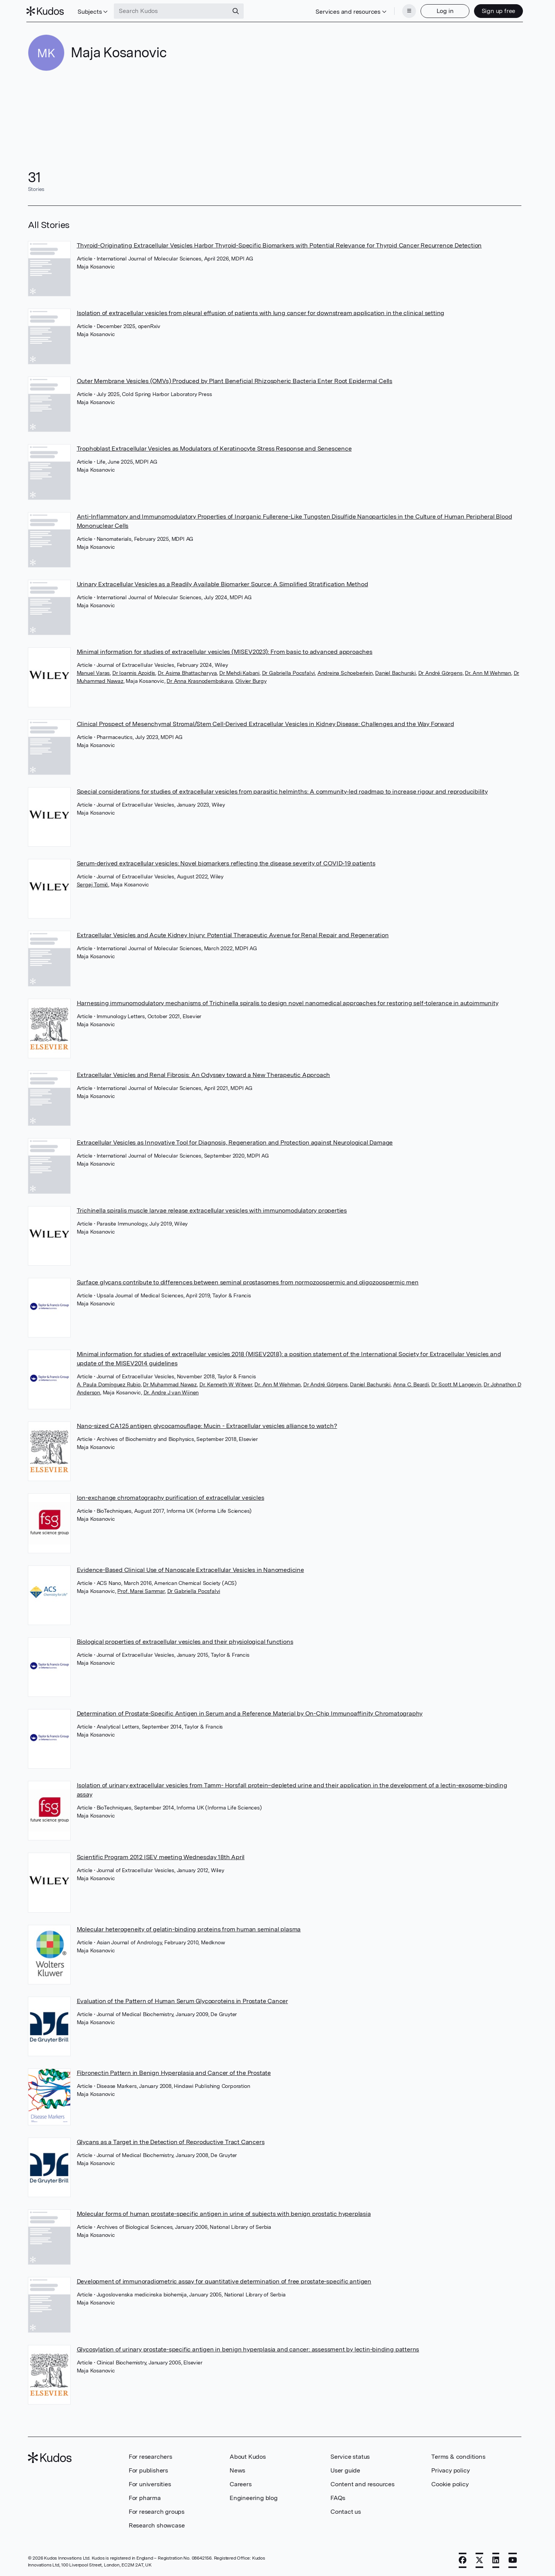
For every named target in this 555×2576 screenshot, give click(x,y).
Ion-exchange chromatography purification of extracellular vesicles (170, 1497)
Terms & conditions (458, 2456)
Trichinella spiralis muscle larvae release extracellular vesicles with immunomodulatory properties (212, 1209)
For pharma (145, 2497)
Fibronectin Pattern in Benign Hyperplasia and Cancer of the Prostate (174, 2072)
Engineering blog (254, 2497)
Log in (443, 10)
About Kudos (248, 2456)
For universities (150, 2483)
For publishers (148, 2469)
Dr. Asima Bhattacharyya (187, 672)
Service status (350, 2456)
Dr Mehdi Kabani (239, 672)
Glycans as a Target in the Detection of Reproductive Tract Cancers (171, 2141)
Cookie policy (449, 2483)
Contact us (345, 2511)
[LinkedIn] (495, 2559)
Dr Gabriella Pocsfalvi (288, 672)
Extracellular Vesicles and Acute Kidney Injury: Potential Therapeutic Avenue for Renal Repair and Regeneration (233, 934)
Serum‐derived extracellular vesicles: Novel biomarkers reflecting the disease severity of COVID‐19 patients (226, 862)
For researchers (150, 2456)
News (237, 2469)
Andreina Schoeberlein (345, 672)
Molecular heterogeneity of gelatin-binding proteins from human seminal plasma (189, 1928)
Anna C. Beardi (411, 1384)
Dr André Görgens (440, 672)
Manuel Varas (93, 672)
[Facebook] (462, 2559)
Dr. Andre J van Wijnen (171, 1392)
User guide (345, 2469)
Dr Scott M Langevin (456, 1384)
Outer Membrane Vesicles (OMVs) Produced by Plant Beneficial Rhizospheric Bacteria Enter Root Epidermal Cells (234, 380)
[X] (479, 2559)
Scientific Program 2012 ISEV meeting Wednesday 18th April (161, 1856)
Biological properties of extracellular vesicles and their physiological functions (185, 1641)
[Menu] (407, 11)
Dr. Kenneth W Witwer (225, 1384)
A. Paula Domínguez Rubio (109, 1384)
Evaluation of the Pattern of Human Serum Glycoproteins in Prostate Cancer (182, 2000)
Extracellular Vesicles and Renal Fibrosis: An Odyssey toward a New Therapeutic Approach (203, 1074)
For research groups (156, 2511)
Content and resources (362, 2483)
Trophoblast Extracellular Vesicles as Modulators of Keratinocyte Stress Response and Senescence (214, 447)
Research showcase (157, 2524)
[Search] (237, 10)
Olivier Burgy (250, 680)
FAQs (337, 2497)
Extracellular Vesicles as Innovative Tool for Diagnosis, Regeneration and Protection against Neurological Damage (235, 1141)
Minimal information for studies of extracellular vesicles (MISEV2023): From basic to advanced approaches (224, 651)
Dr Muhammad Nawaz (170, 1384)
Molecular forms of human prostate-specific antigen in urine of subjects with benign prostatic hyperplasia (224, 2213)
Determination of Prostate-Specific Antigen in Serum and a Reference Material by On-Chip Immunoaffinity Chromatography (250, 1712)
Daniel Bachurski (395, 672)
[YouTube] (512, 2559)
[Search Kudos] (173, 10)
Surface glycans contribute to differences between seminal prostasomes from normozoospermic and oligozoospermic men (248, 1281)
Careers (241, 2483)
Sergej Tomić (92, 884)
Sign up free (497, 10)
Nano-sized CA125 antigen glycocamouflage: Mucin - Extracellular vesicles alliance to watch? (207, 1425)
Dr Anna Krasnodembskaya (200, 680)
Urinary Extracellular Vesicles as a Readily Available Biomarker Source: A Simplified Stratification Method (222, 583)
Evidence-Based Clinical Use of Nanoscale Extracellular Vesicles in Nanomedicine (190, 1569)
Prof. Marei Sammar (140, 1590)
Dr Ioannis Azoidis (133, 672)
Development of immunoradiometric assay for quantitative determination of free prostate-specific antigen (224, 2280)
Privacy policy (450, 2469)
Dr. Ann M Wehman (488, 672)
